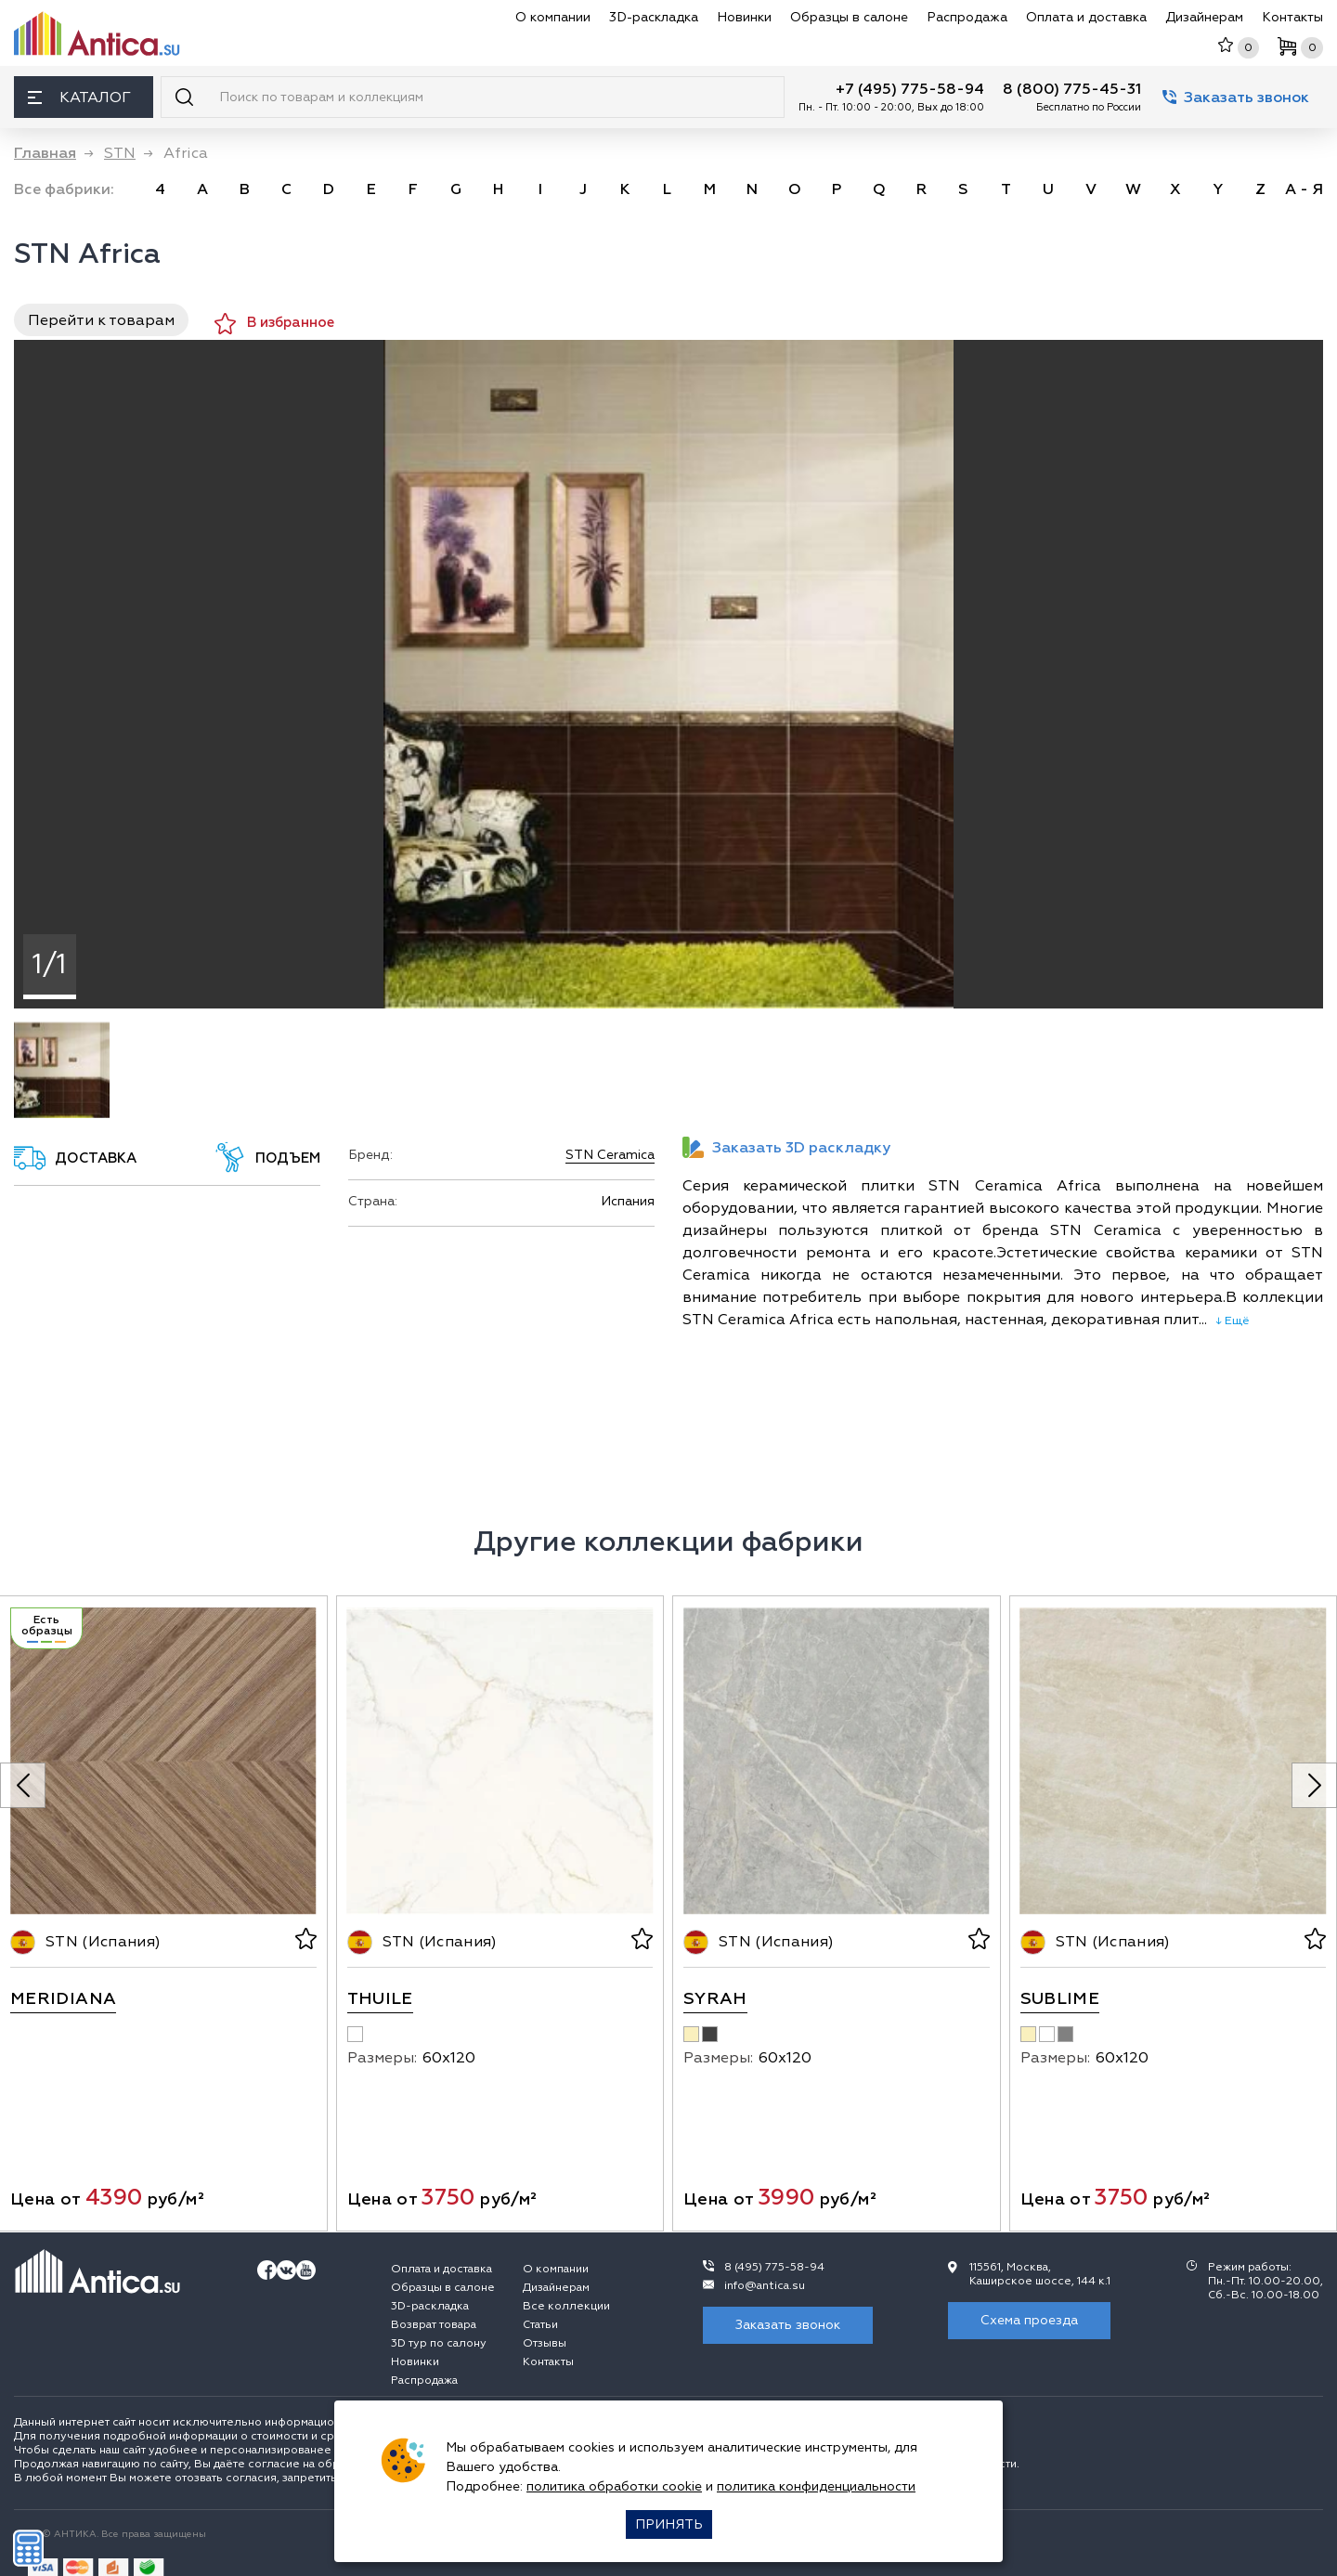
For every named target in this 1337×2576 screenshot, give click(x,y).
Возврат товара (433, 2325)
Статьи (540, 2325)
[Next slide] (1314, 1785)
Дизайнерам (1204, 17)
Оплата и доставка (1086, 17)
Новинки (744, 17)
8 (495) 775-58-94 (774, 2267)
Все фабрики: (64, 189)
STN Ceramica (610, 1155)
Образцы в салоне (849, 17)
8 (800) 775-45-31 (1072, 89)
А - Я (1304, 189)
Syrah (715, 1999)
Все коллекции (566, 2306)
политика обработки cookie (614, 2486)
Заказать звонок (1235, 97)
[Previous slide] (22, 1785)
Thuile (380, 1999)
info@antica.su (764, 2286)
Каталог (79, 97)
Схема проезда (1029, 2320)
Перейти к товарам (101, 320)
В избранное (274, 323)
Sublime (1060, 1999)
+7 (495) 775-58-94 (910, 89)
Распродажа (967, 17)
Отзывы (544, 2343)
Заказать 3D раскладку (786, 1147)
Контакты (1292, 17)
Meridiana (63, 1999)
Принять (669, 2524)
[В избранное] (304, 1942)
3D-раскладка (653, 17)
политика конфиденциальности (816, 2486)
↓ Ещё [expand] (1228, 1320)
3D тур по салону (439, 2343)
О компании (553, 17)
